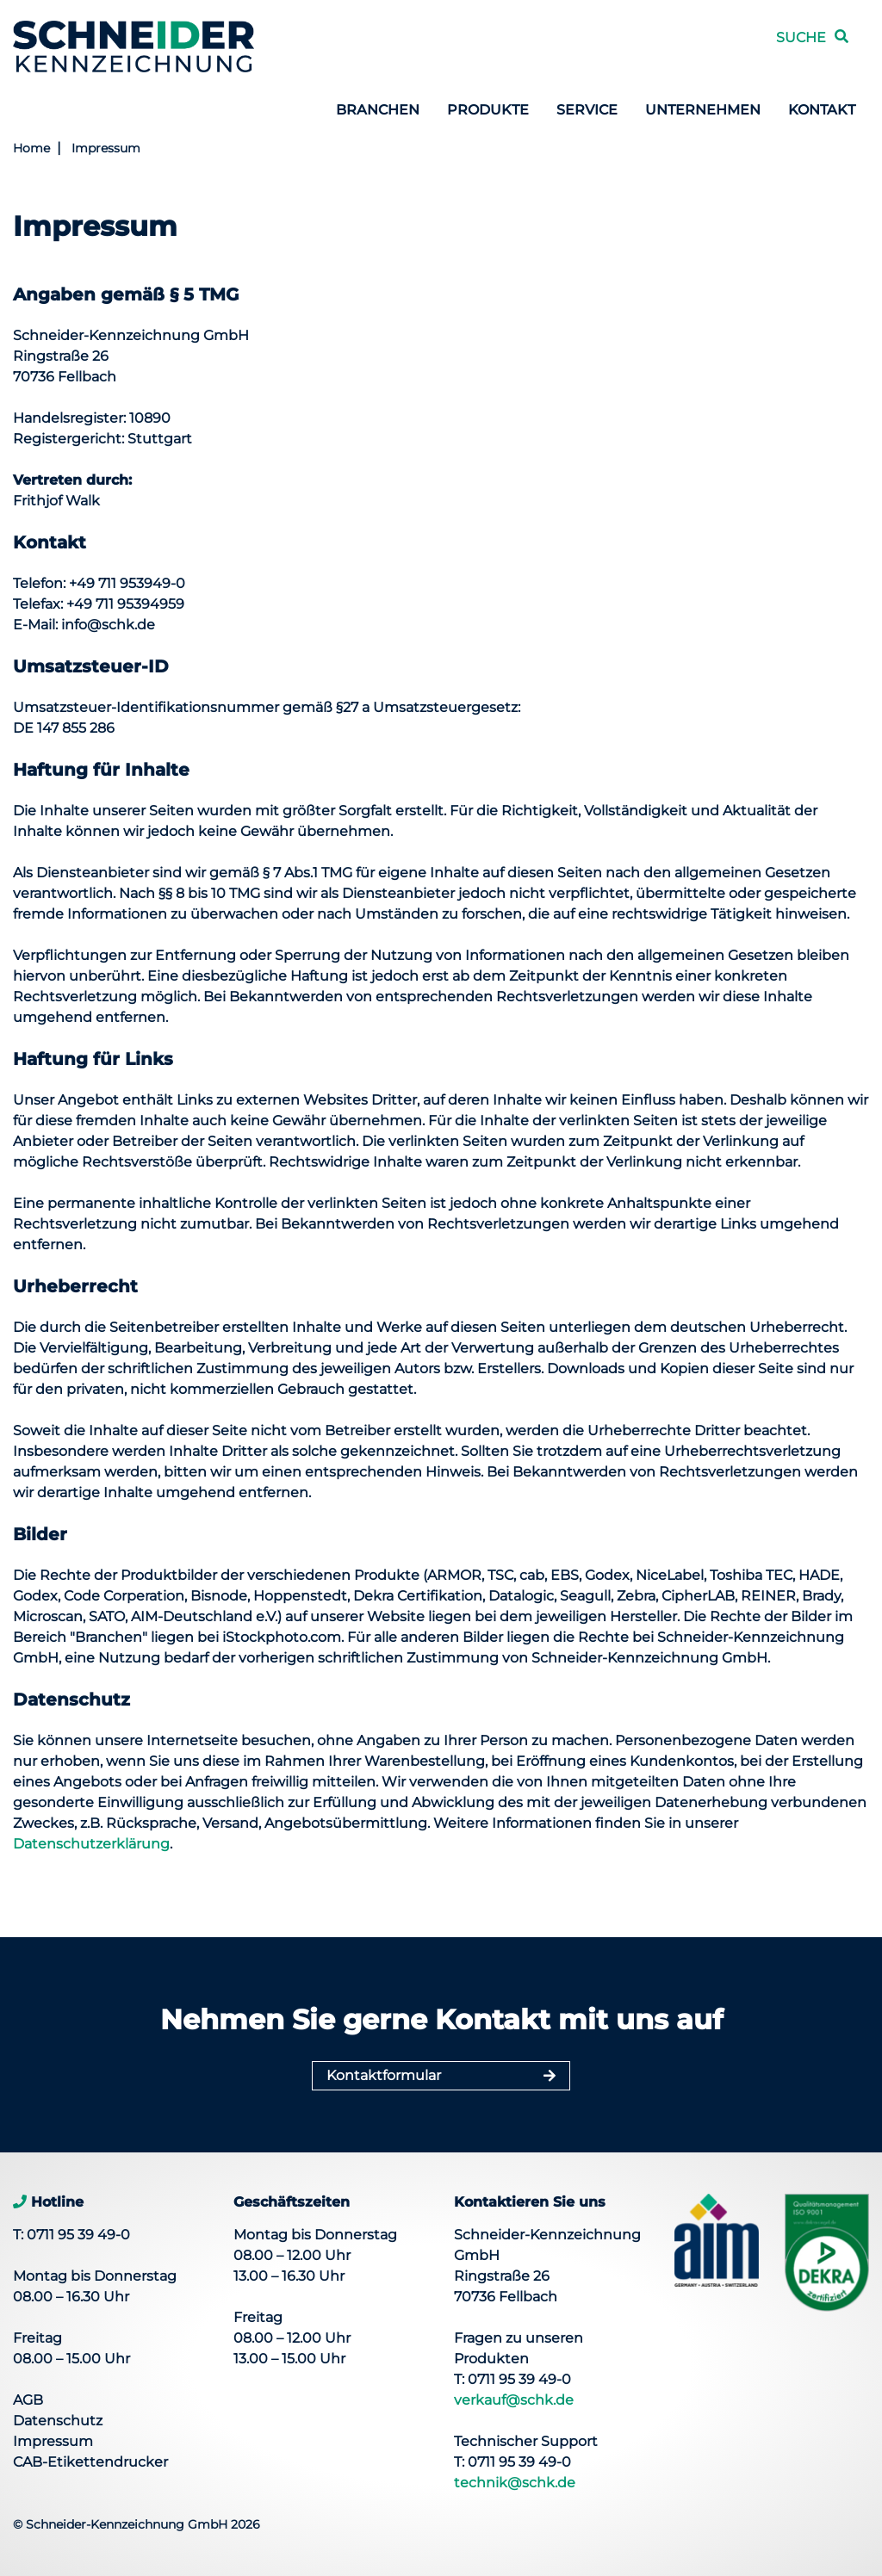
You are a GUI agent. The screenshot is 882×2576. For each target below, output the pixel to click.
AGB (28, 2400)
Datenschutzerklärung (91, 1844)
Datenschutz (57, 2420)
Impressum (105, 148)
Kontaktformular (383, 2075)
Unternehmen (703, 110)
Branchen (377, 110)
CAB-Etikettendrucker (90, 2462)
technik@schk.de (514, 2482)
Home (31, 148)
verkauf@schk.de (514, 2400)
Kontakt (821, 110)
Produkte (488, 110)
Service (587, 110)
